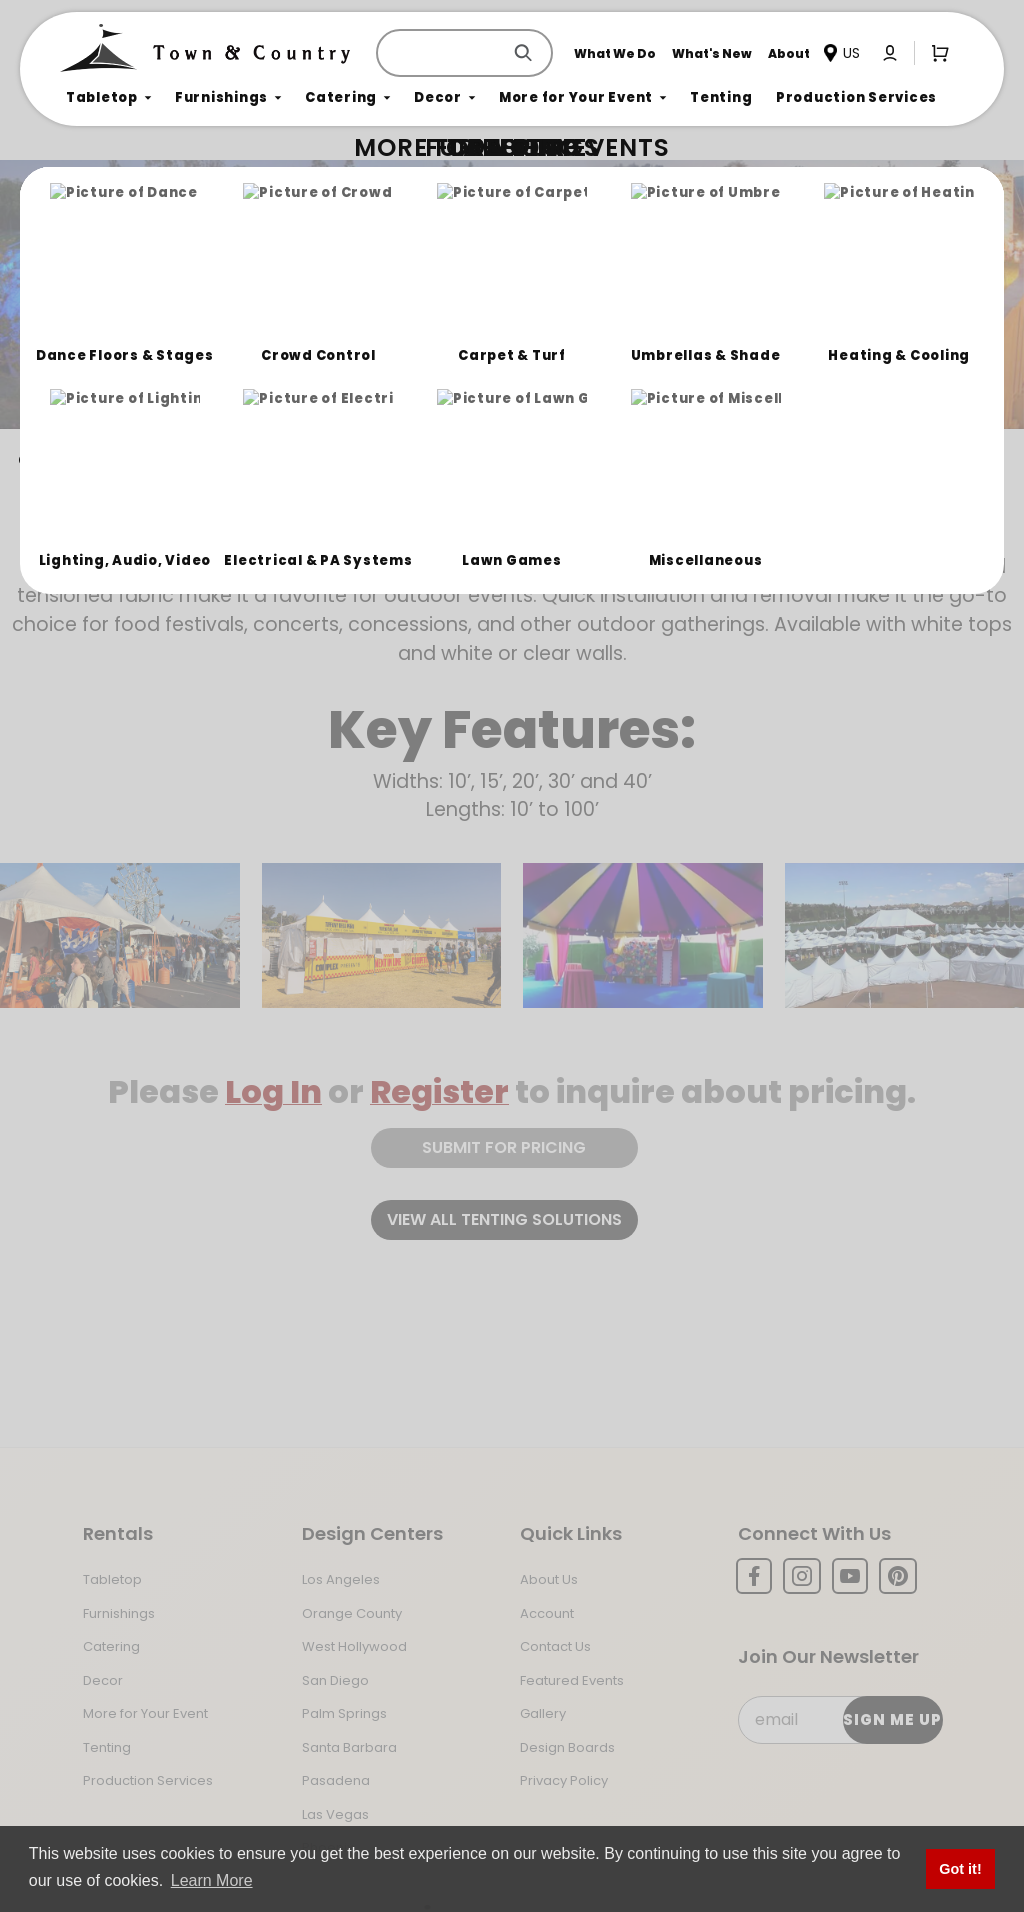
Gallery (543, 1713)
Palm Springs (344, 1713)
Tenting (107, 1747)
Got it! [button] (960, 1869)
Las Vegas (335, 1814)
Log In (273, 1091)
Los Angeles (341, 1579)
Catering (111, 1646)
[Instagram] (802, 1576)
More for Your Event (145, 1713)
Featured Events (572, 1680)
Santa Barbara (349, 1747)
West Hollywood (354, 1646)
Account (547, 1613)
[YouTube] (850, 1576)
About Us (549, 1579)
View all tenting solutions (504, 1219)
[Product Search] (443, 53)
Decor (103, 1680)
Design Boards (567, 1747)
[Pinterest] (898, 1576)
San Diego (335, 1680)
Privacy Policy (564, 1780)
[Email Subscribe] (839, 1720)
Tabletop (112, 1579)
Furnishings (119, 1613)
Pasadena (336, 1780)
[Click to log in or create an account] (890, 53)
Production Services (148, 1780)
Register (439, 1091)
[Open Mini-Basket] (936, 52)
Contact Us (555, 1646)
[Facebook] (754, 1576)
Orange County (352, 1613)
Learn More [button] (212, 1880)
